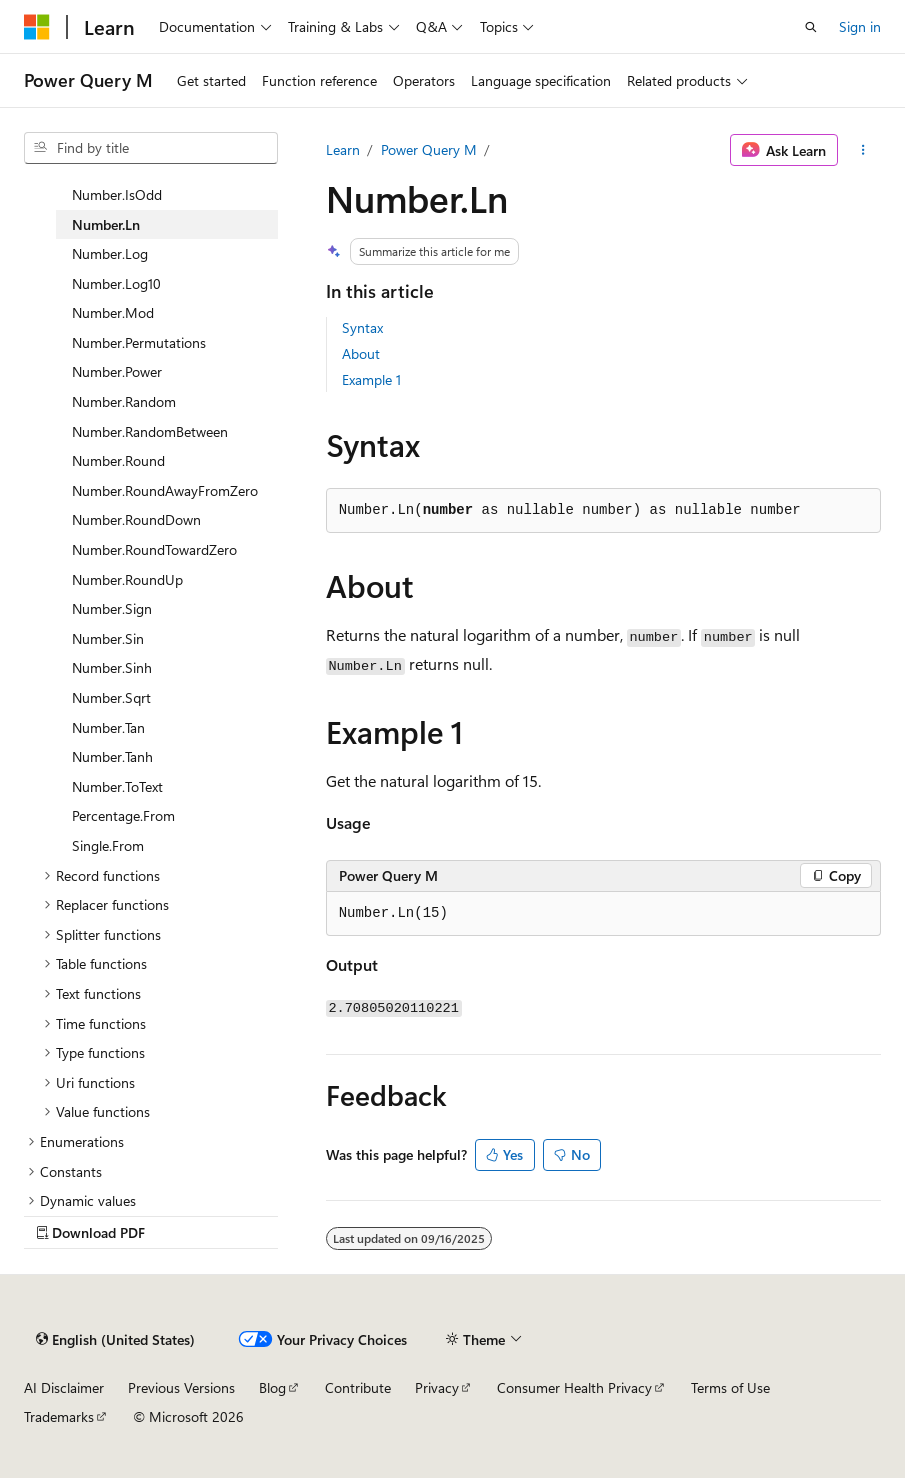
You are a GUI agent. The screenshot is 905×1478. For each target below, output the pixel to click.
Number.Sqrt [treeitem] (111, 697)
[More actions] (863, 150)
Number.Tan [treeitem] (108, 727)
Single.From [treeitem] (108, 845)
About (361, 353)
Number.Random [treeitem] (124, 401)
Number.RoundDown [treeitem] (136, 519)
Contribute (358, 1387)
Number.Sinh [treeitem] (112, 667)
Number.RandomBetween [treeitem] (150, 431)
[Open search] (811, 27)
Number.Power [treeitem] (117, 371)
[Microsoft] (37, 27)
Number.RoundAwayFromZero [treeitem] (165, 490)
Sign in (860, 26)
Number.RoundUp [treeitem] (127, 579)
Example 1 (371, 379)
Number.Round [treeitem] (118, 460)
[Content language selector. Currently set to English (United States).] (115, 1339)
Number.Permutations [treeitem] (139, 342)
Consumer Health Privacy (574, 1387)
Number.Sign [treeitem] (112, 608)
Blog (272, 1387)
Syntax (362, 327)
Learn (343, 149)
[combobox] (151, 148)
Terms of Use (730, 1387)
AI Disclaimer (64, 1387)
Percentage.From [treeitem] (123, 815)
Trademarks (59, 1416)
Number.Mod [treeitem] (113, 312)
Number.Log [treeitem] (110, 253)
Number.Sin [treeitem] (108, 638)
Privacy (437, 1387)
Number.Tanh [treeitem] (112, 756)
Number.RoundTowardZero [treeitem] (154, 549)
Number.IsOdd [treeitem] (117, 194)
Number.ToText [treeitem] (117, 786)
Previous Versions (181, 1387)
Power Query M (429, 149)
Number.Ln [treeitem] (106, 224)
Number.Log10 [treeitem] (116, 283)
